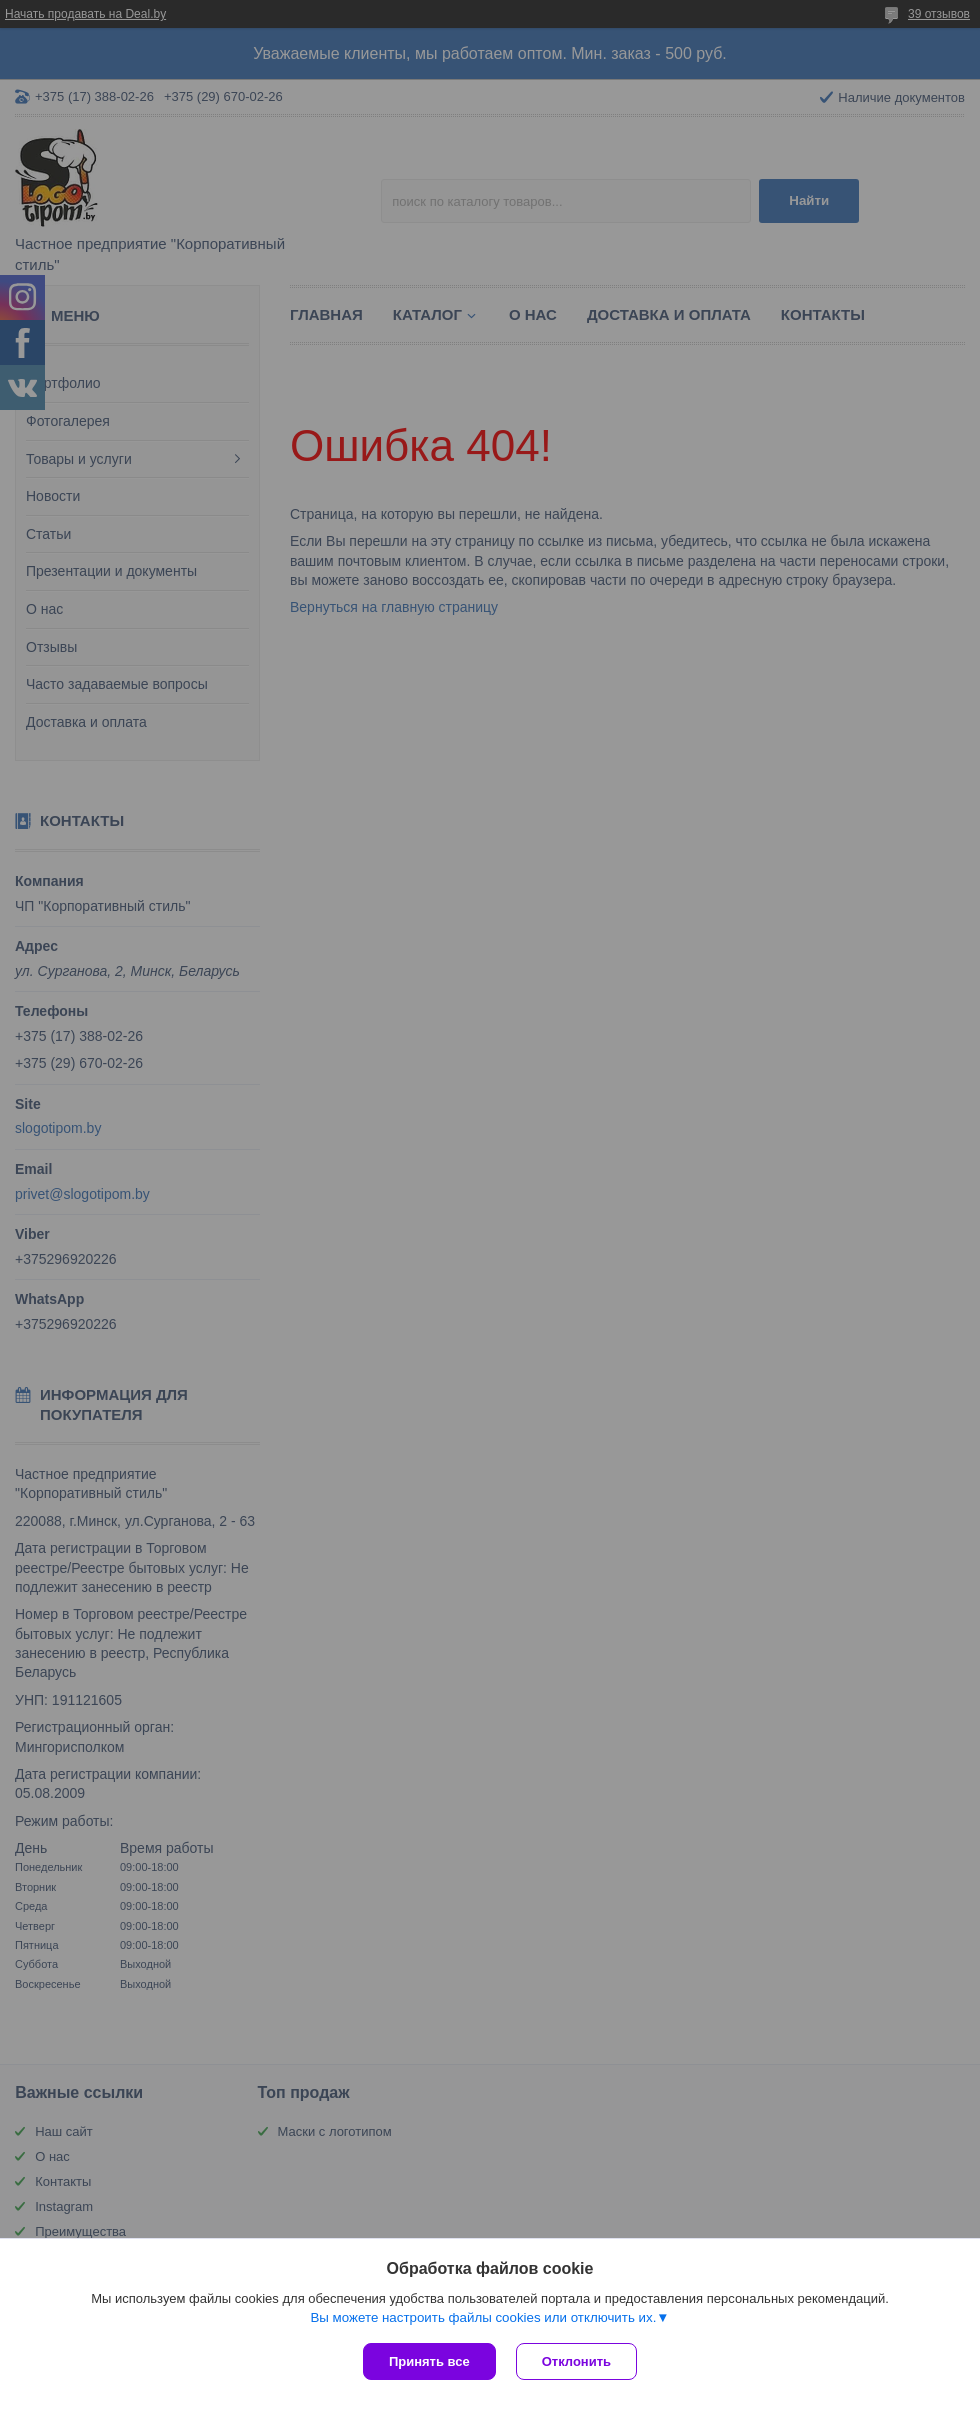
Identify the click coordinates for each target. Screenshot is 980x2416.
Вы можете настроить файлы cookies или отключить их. (483, 2317)
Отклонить (576, 2361)
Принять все (429, 2361)
